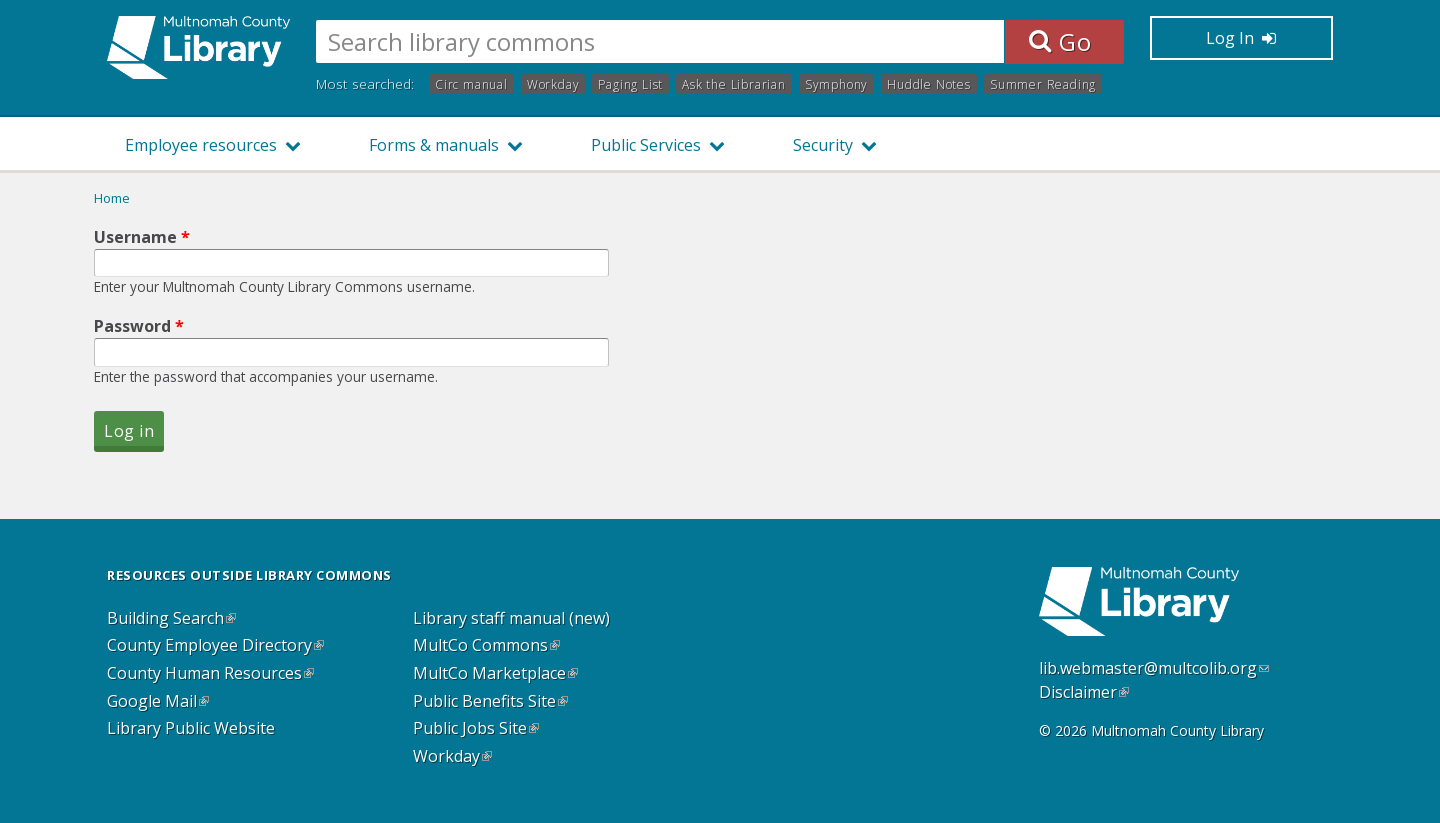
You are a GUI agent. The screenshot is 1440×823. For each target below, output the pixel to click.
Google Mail (158, 702)
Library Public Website (191, 729)
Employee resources (201, 145)
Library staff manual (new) (511, 619)
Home (112, 198)
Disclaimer (1084, 692)
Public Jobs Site (476, 729)
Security (823, 145)
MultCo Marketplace (495, 674)
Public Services (646, 145)
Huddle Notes (929, 83)
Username (142, 237)
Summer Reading (1043, 83)
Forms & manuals (434, 145)
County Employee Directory (215, 646)
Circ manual (471, 83)
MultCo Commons (486, 646)
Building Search (171, 619)
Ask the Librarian (734, 83)
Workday (553, 83)
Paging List (630, 83)
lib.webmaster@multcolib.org (1154, 668)
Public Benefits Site (490, 702)
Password (139, 326)
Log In (1241, 38)
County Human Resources (210, 674)
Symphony (836, 83)
